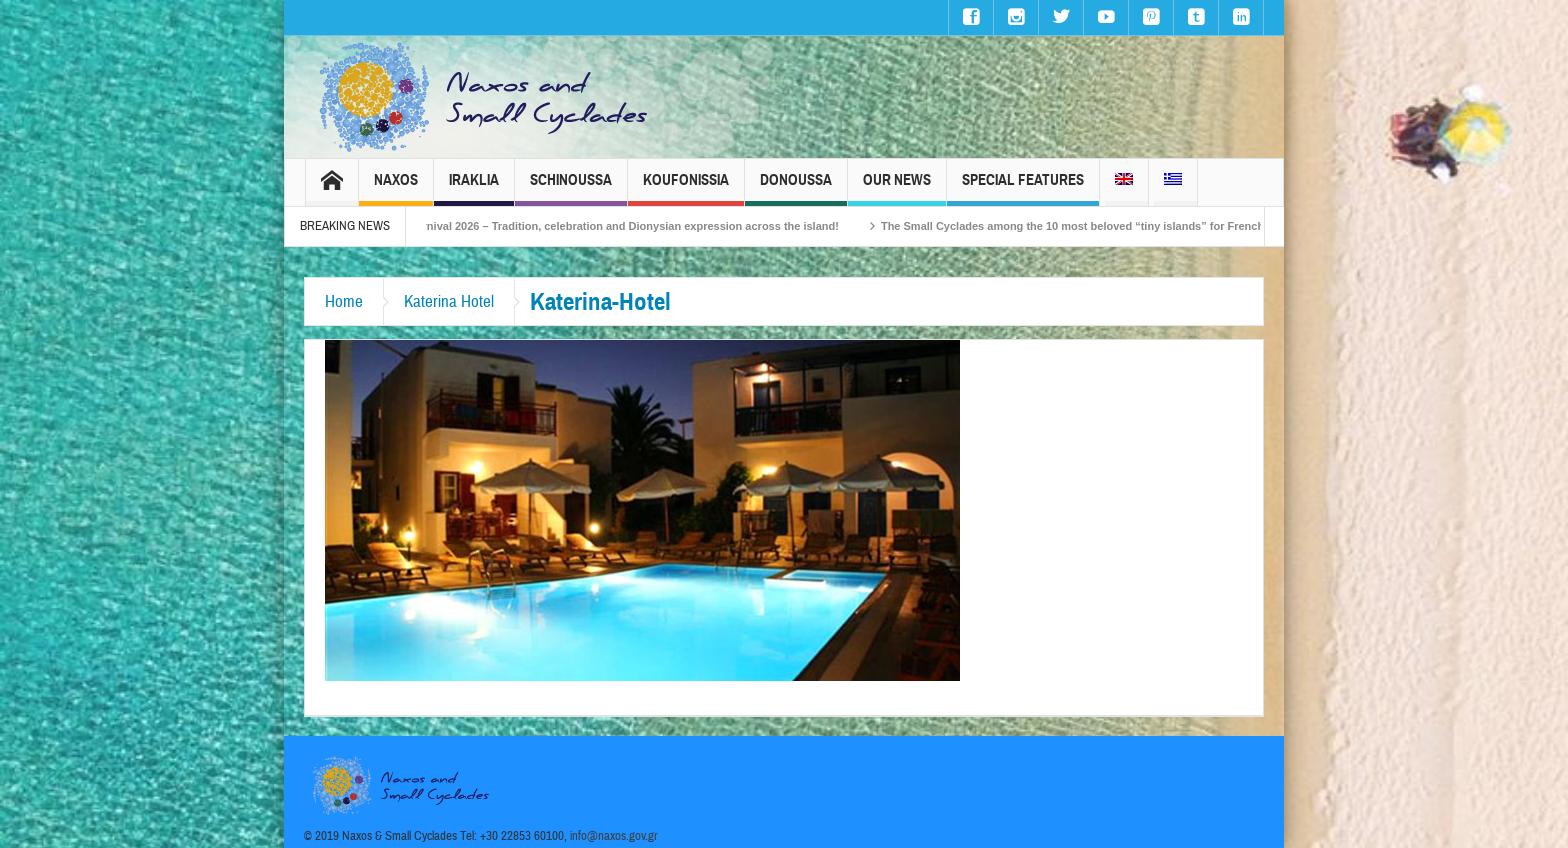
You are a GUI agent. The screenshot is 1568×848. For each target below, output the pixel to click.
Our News (897, 188)
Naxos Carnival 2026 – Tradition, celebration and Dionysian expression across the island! (621, 226)
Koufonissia (686, 188)
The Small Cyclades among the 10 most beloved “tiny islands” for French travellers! (1116, 226)
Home (344, 301)
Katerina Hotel (449, 301)
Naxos (396, 188)
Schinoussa (571, 188)
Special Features (1023, 188)
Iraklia (474, 188)
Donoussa (796, 188)
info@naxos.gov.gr (614, 836)
